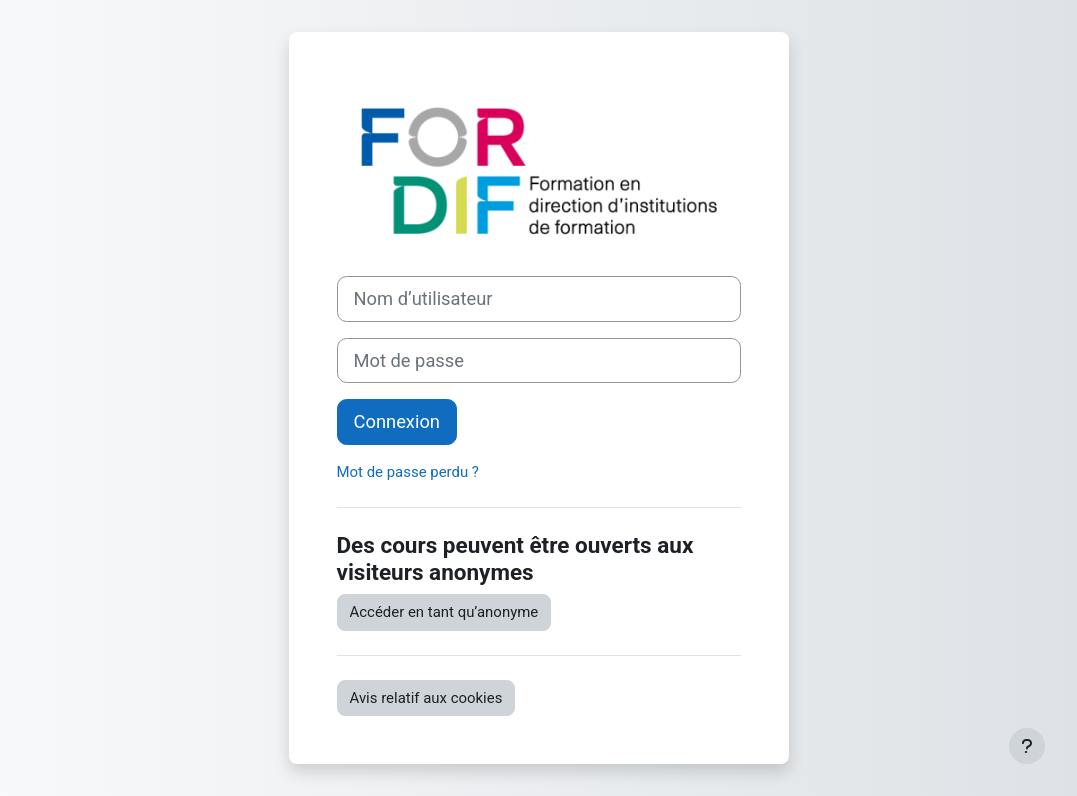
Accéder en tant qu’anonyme (444, 612)
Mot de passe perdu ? (408, 472)
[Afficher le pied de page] (1027, 746)
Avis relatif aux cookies (426, 698)
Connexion (397, 421)
